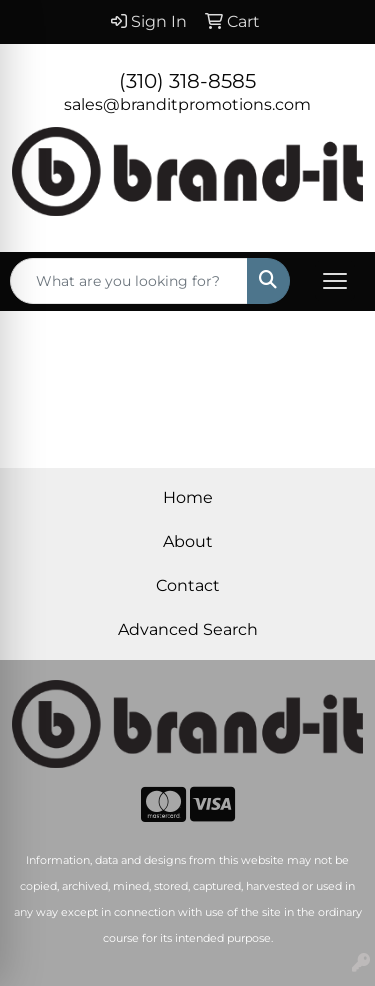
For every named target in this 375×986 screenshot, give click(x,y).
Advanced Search (188, 629)
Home (188, 497)
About (188, 541)
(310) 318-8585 (187, 81)
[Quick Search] (129, 281)
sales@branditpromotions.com (187, 104)
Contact (188, 585)
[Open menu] (335, 281)
